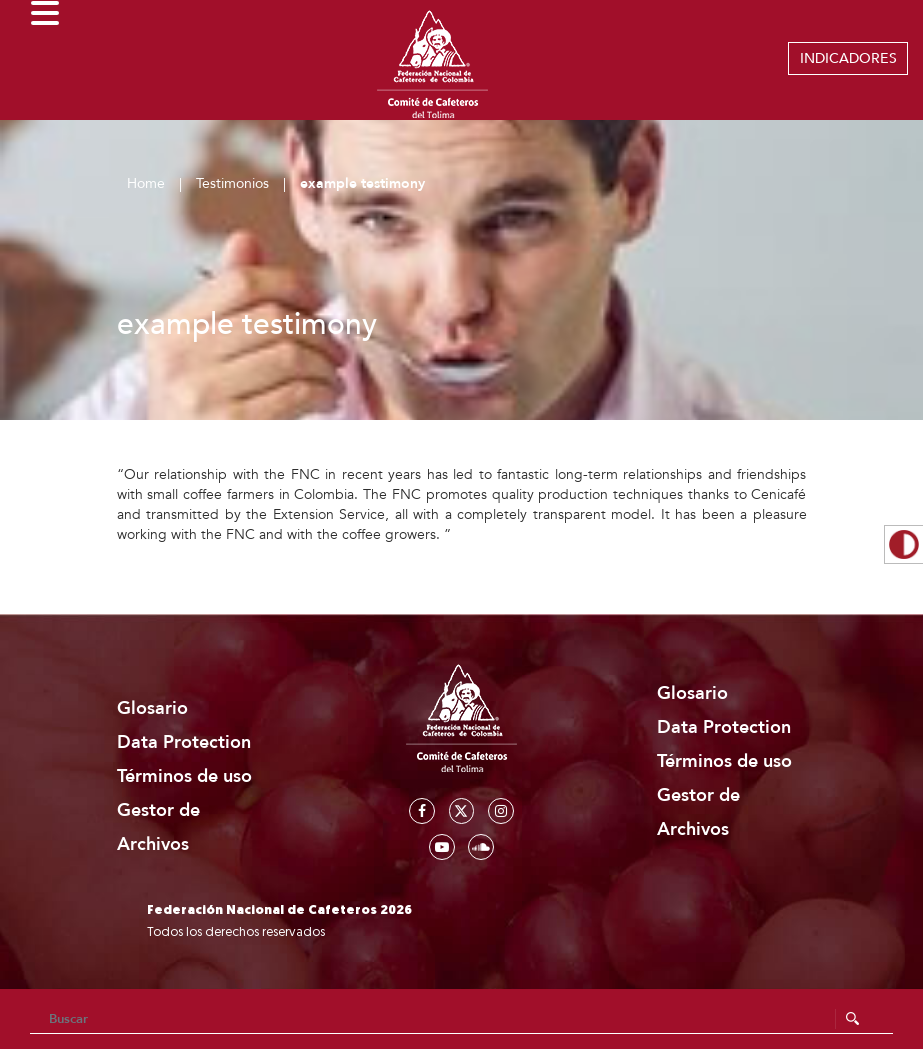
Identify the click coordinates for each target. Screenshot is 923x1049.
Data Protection (184, 742)
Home (146, 183)
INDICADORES (848, 58)
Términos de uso (184, 776)
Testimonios (232, 183)
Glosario (152, 708)
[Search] (461, 1019)
